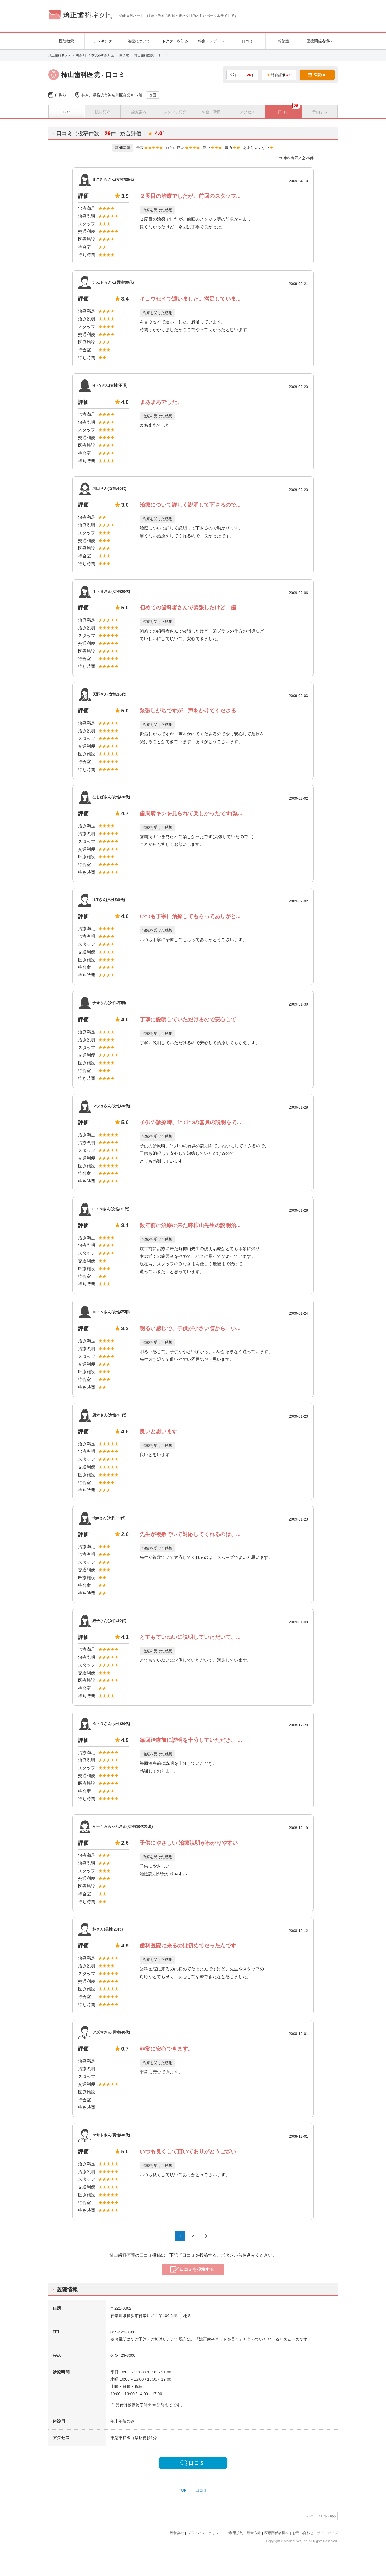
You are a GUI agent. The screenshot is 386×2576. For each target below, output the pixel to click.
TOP (183, 2490)
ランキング (102, 41)
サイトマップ (327, 2533)
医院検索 (66, 41)
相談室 (283, 41)
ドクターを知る (175, 41)
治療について (139, 41)
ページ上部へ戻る (323, 2516)
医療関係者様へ (320, 41)
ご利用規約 (234, 2533)
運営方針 (254, 2533)
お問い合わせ (302, 2533)
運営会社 (177, 2533)
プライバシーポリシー (204, 2533)
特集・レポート (211, 41)
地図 (153, 95)
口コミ (247, 41)
